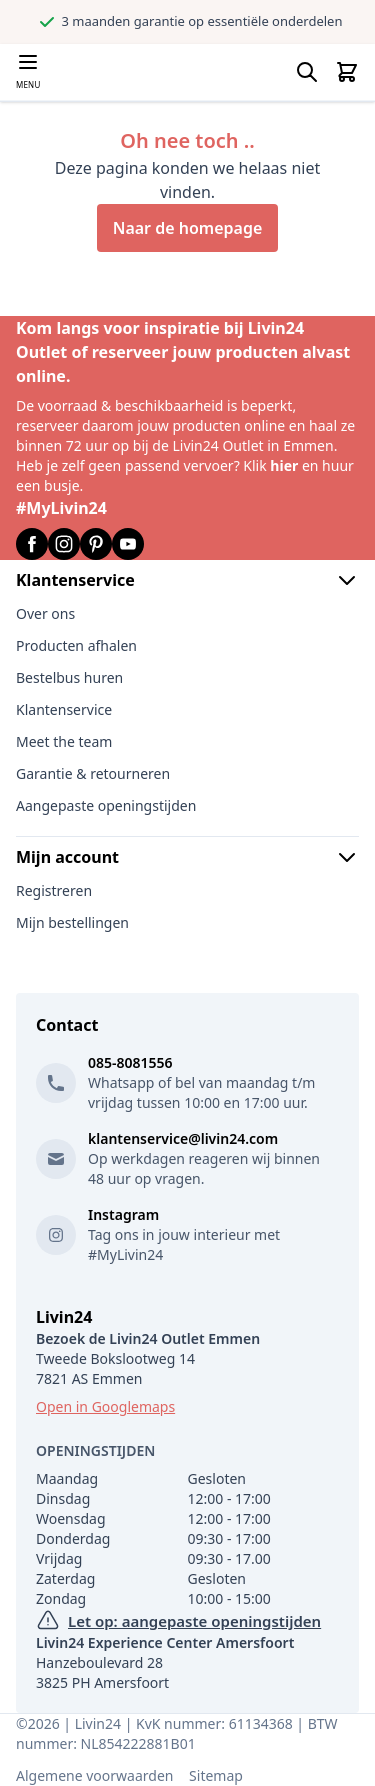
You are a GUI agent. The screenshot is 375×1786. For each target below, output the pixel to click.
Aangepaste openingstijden (106, 805)
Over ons (45, 613)
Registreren (54, 890)
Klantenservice (187, 580)
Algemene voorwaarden (94, 1775)
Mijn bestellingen (72, 922)
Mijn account (187, 857)
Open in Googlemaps (105, 1406)
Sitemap (216, 1775)
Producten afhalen (76, 645)
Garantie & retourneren (93, 773)
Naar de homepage (188, 228)
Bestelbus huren (69, 677)
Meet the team (64, 741)
